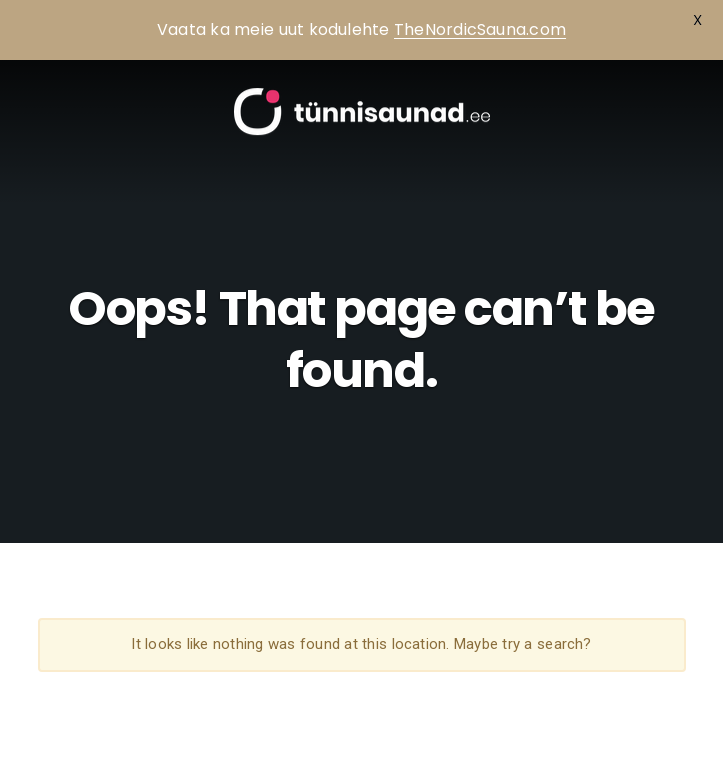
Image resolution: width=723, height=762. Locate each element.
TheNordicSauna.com (480, 29)
